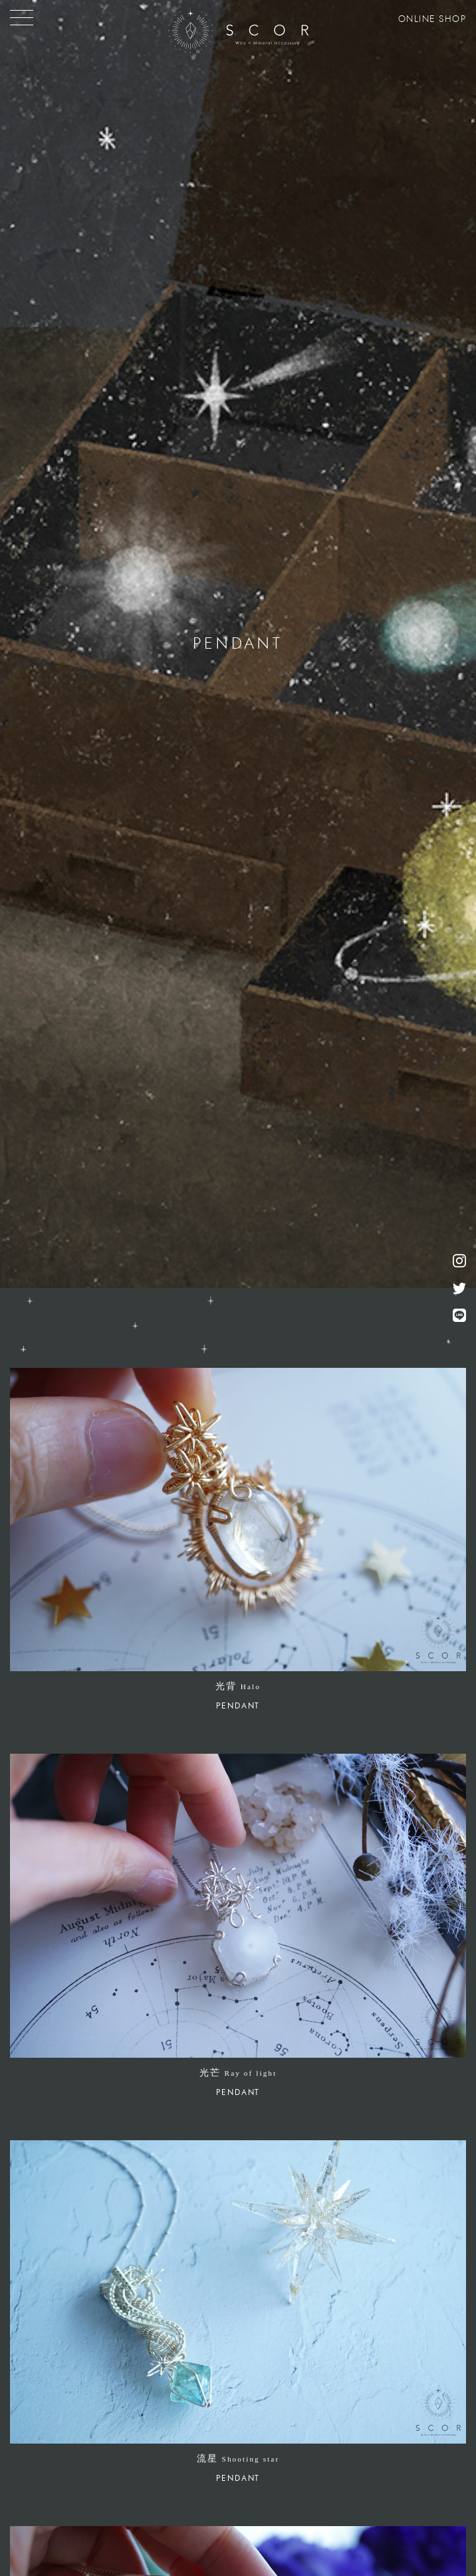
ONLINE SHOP (432, 19)
